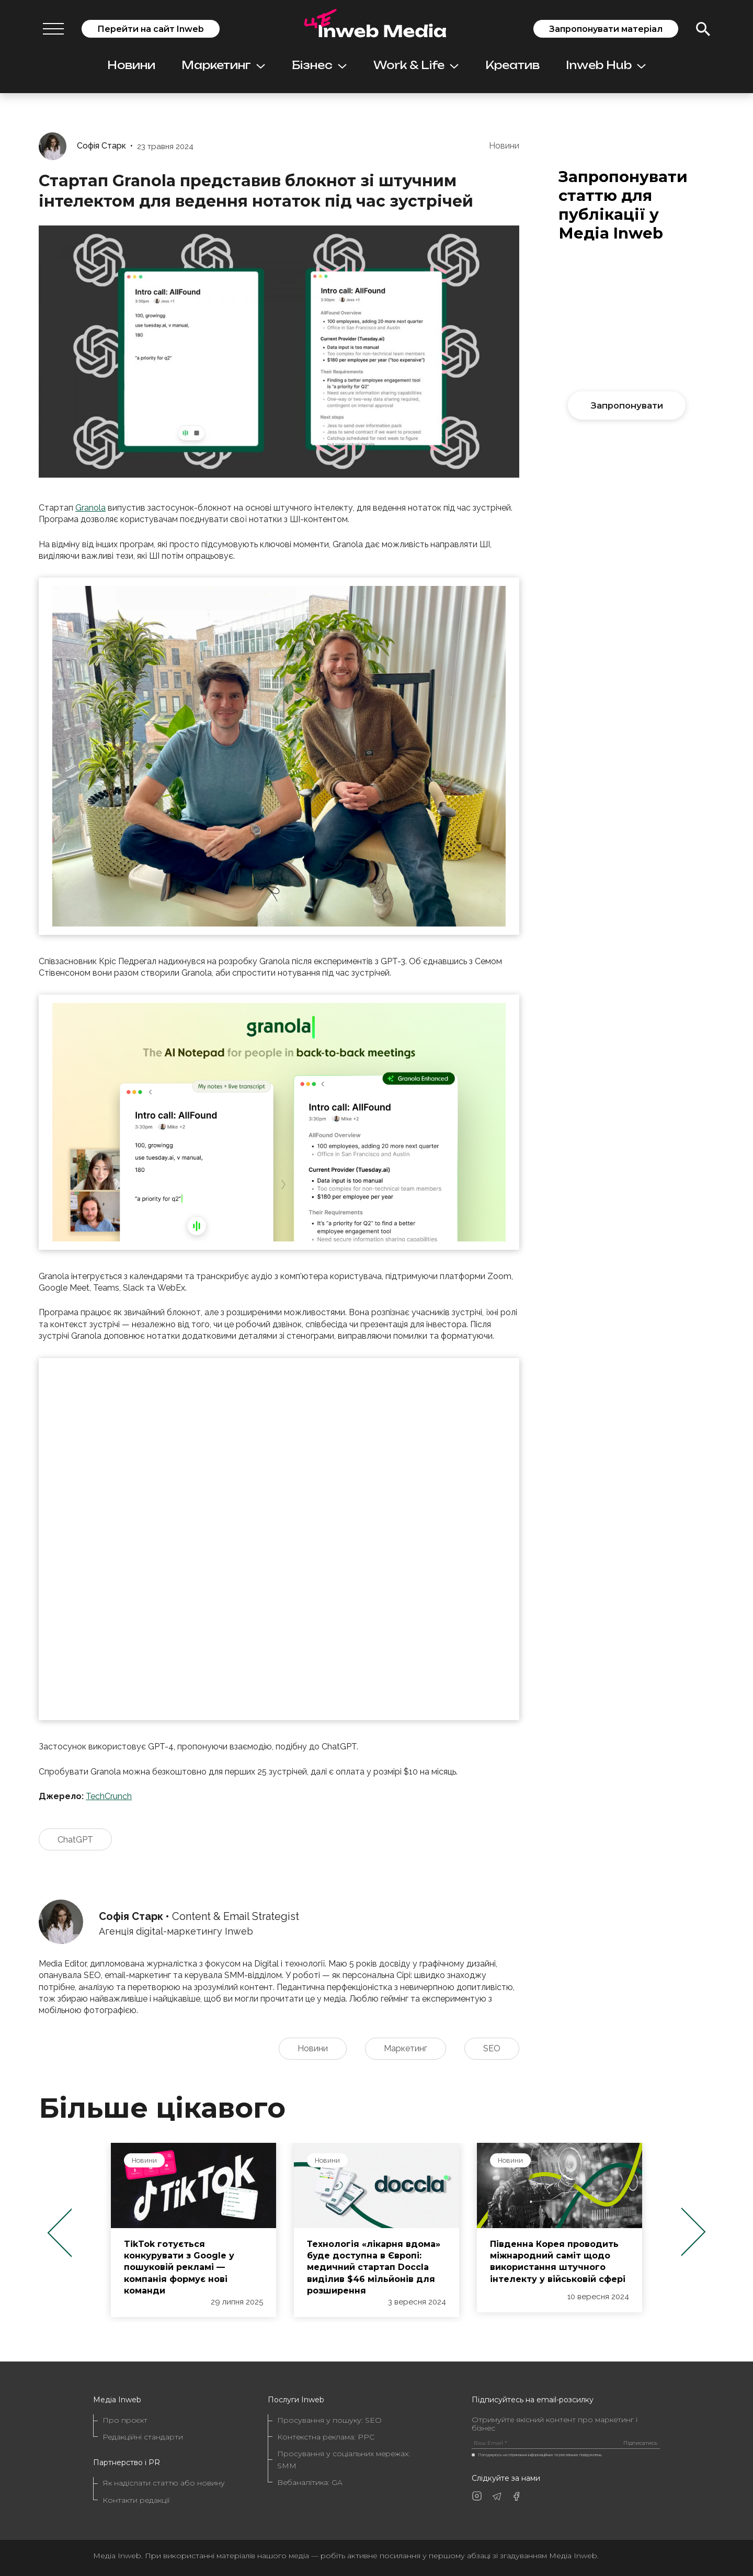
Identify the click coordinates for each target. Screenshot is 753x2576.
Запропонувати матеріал (606, 29)
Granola (90, 508)
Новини (131, 65)
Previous (59, 2232)
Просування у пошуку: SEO (329, 2420)
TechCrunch (109, 1796)
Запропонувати (627, 405)
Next (693, 2232)
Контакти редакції (135, 2500)
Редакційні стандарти (142, 2437)
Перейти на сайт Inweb (150, 29)
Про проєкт (124, 2420)
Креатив (512, 65)
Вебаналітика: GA (310, 2482)
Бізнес (319, 65)
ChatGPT (75, 1840)
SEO (491, 2048)
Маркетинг (223, 65)
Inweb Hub (606, 65)
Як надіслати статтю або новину (163, 2483)
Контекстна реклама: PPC (325, 2437)
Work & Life (416, 65)
